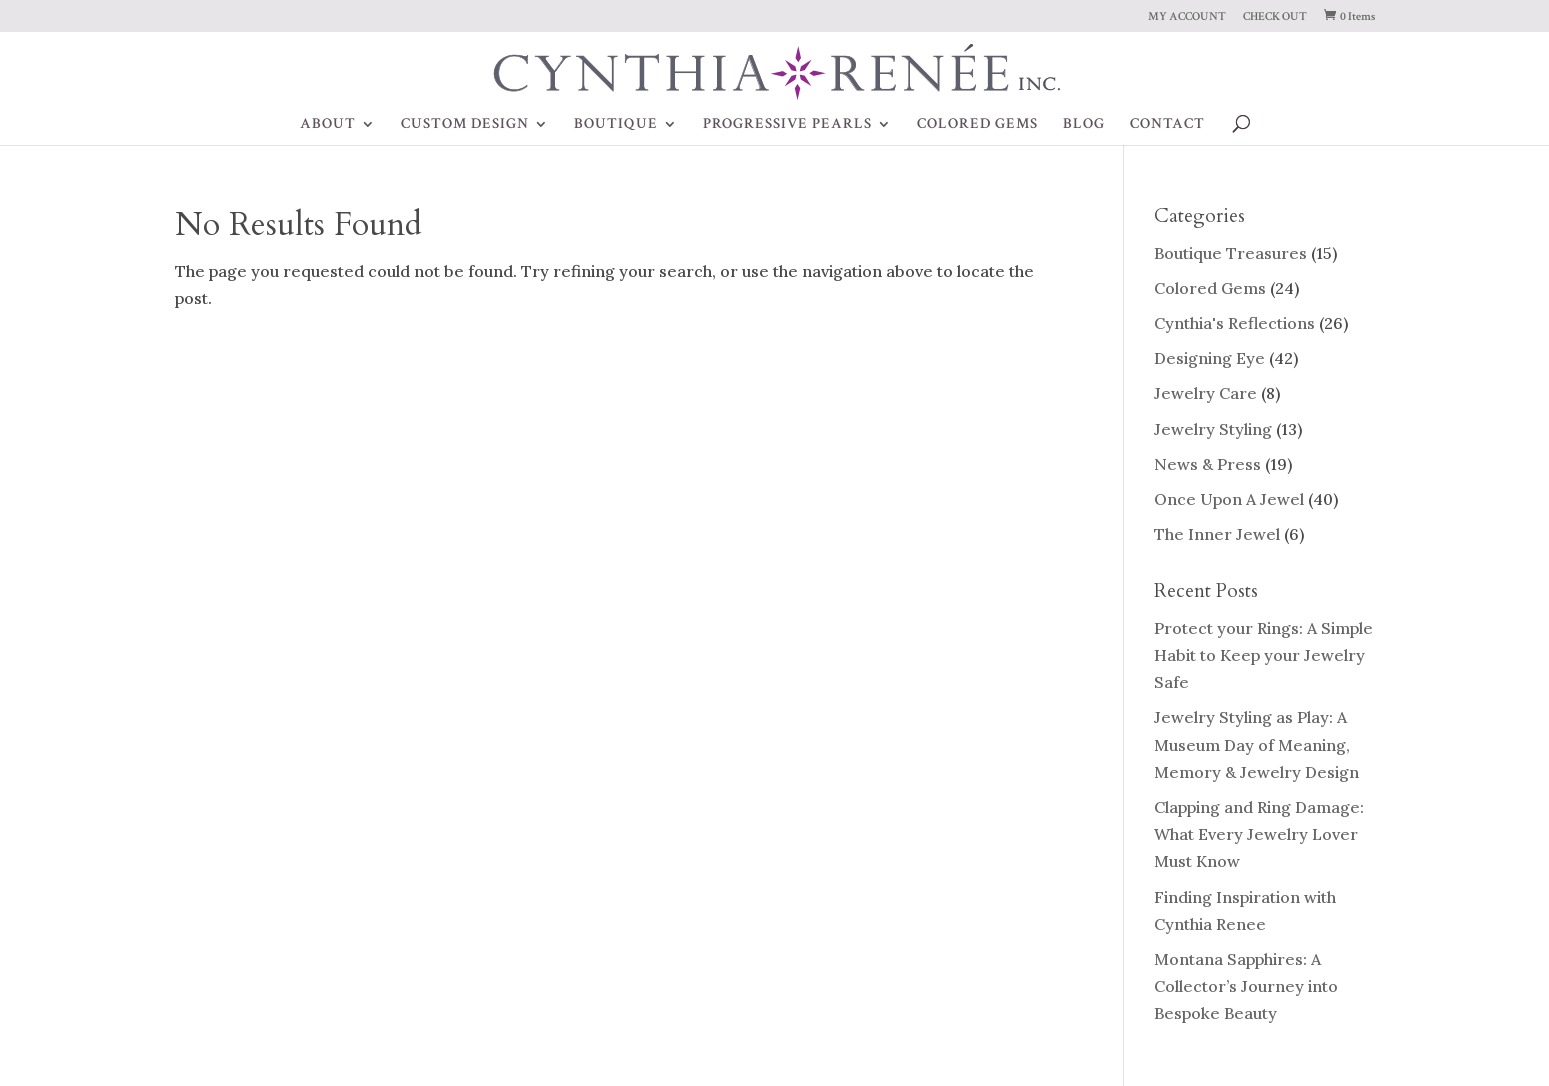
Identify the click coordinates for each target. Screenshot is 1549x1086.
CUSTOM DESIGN (465, 125)
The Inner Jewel (1217, 534)
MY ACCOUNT (1187, 17)
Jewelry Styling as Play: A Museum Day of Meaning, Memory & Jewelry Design (1256, 744)
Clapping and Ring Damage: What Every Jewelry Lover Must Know (1259, 834)
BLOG (1084, 125)
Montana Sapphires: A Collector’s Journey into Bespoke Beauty (1246, 986)
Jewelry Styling (1213, 429)
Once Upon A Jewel (1229, 499)
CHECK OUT (1275, 17)
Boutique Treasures (1230, 253)
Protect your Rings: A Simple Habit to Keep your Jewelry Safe (1263, 655)
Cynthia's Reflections (1234, 323)
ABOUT (328, 125)
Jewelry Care (1205, 393)
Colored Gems (1210, 288)
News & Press (1207, 464)
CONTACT (1167, 125)
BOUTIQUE (616, 125)
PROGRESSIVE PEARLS (787, 125)
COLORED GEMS (977, 125)
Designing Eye (1209, 358)
